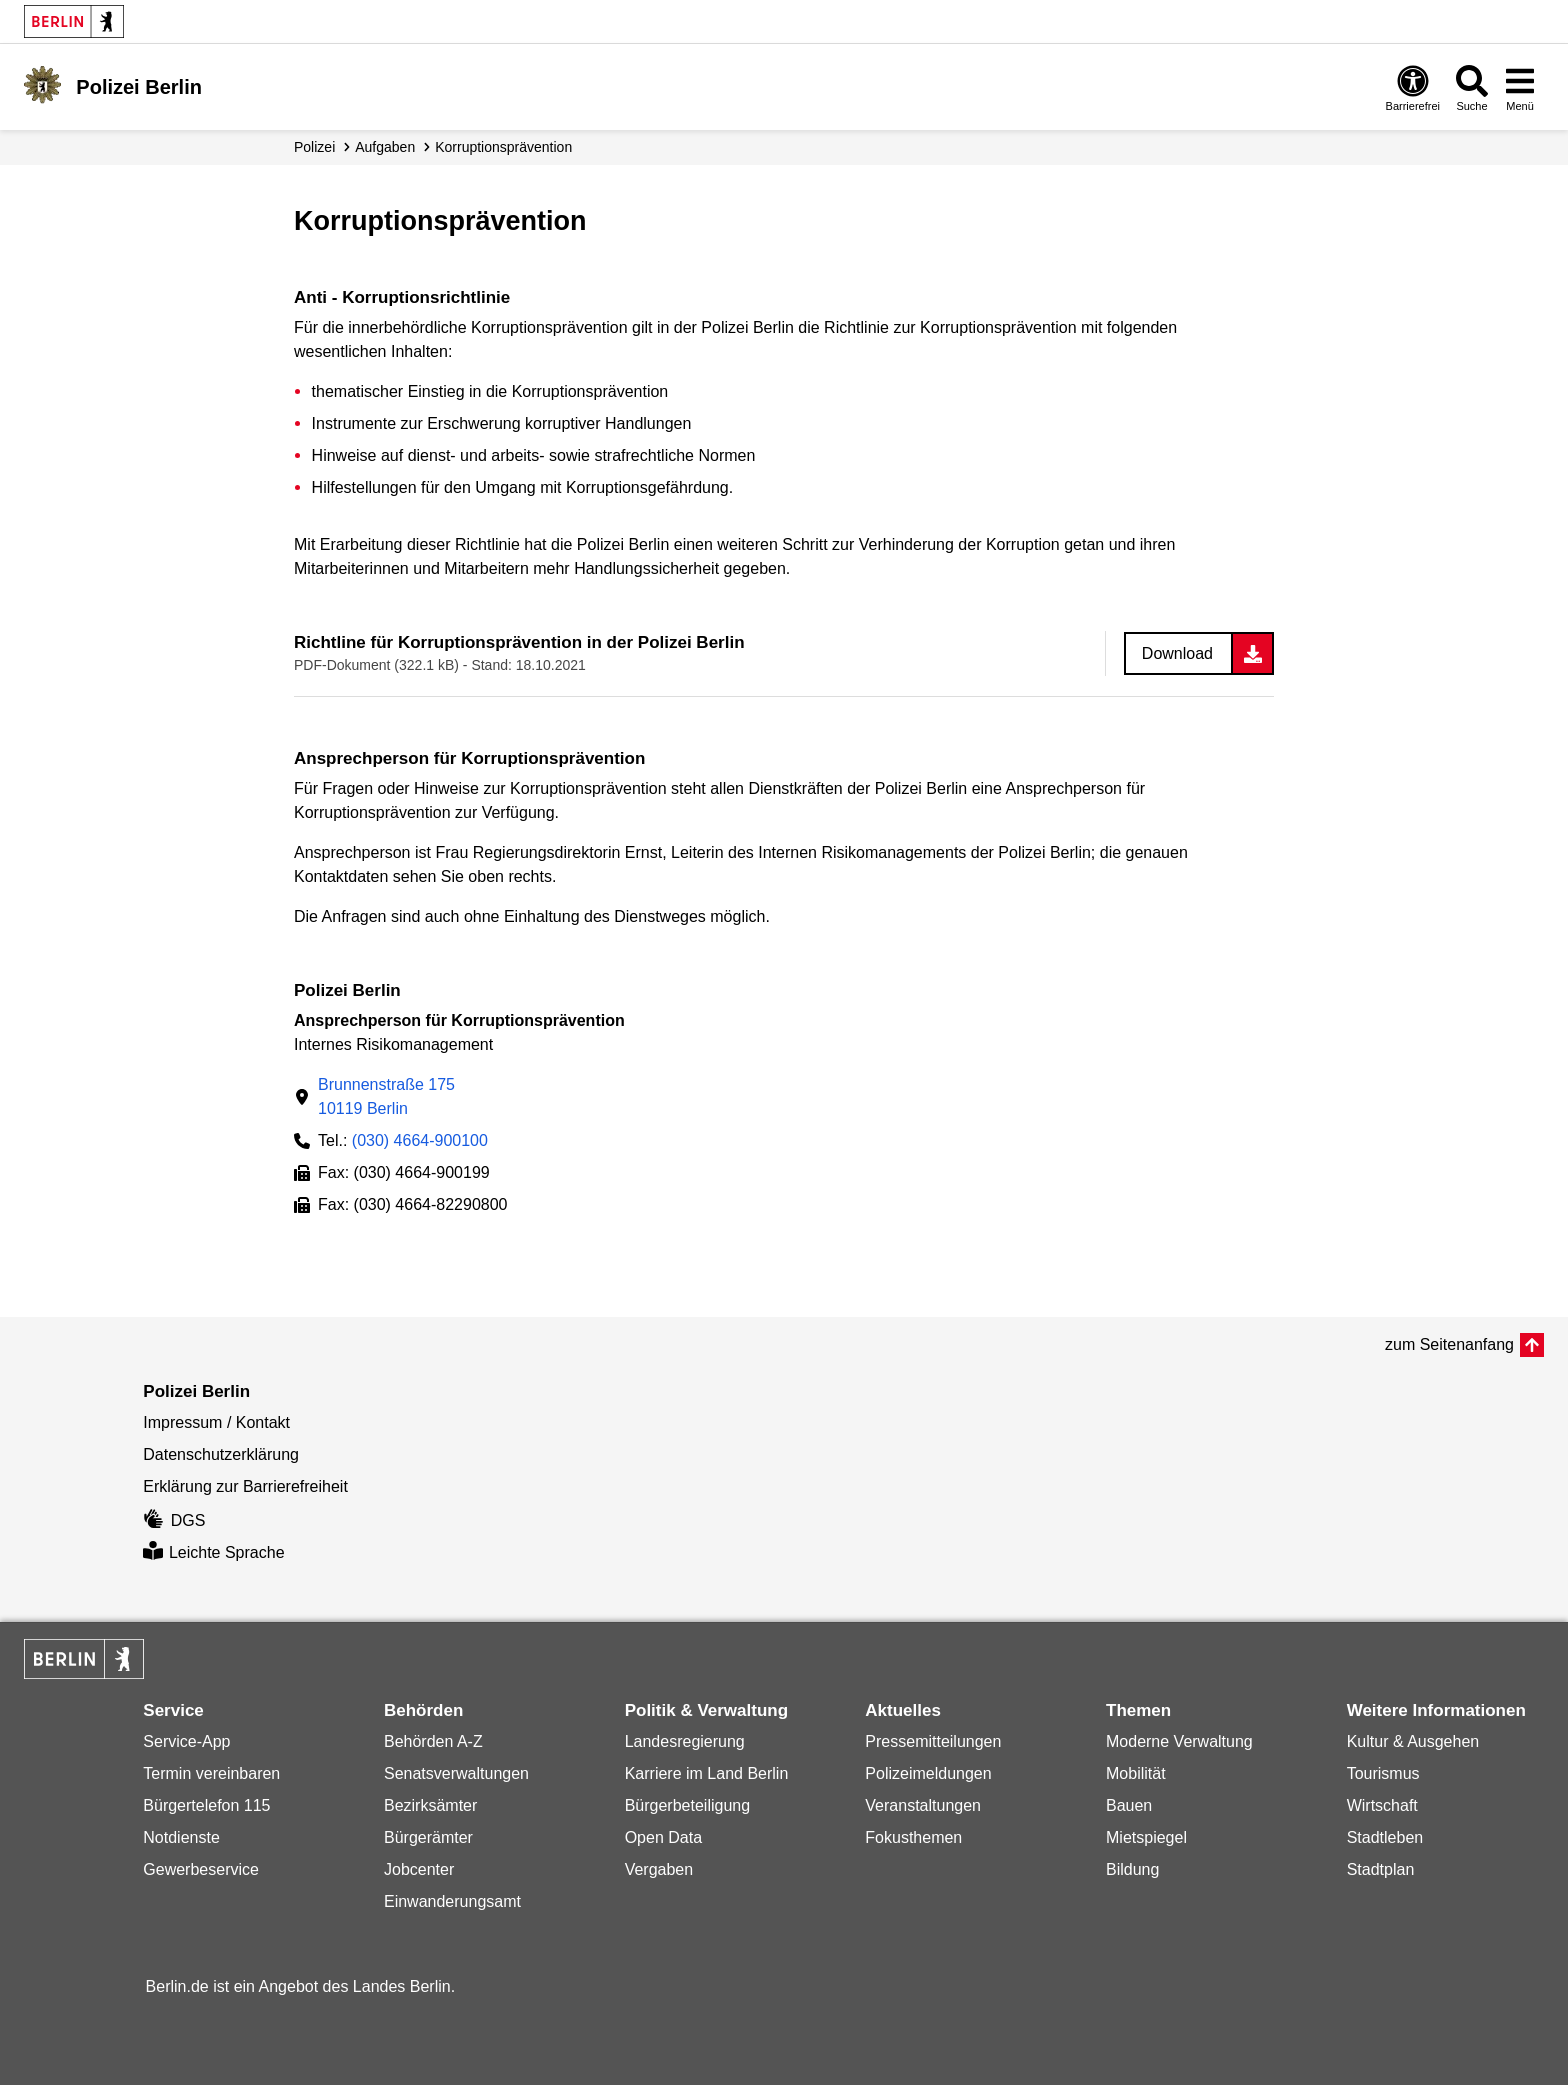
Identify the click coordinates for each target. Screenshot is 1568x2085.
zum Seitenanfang (1449, 1344)
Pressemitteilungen (933, 1741)
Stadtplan (1381, 1869)
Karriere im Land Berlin (707, 1773)
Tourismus (1383, 1773)
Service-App (186, 1741)
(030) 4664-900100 (420, 1140)
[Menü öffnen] (1520, 87)
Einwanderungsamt (452, 1901)
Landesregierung (685, 1741)
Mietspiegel (1146, 1837)
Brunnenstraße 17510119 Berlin (386, 1096)
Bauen (1129, 1805)
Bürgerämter (428, 1837)
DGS (174, 1520)
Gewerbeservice (201, 1869)
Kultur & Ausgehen (1413, 1741)
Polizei (314, 147)
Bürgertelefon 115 (206, 1805)
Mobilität (1136, 1773)
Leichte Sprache (213, 1552)
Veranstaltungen (923, 1805)
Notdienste (181, 1837)
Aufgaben (385, 147)
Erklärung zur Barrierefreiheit (245, 1486)
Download (1177, 653)
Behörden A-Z (433, 1741)
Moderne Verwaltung (1179, 1741)
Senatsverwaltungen (456, 1773)
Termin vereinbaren (211, 1773)
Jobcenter (419, 1869)
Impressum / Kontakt (216, 1422)
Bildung (1132, 1869)
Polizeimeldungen (928, 1773)
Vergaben (659, 1869)
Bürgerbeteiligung (687, 1805)
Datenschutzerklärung (221, 1454)
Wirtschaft (1382, 1805)
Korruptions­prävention (503, 147)
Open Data (663, 1837)
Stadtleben (1385, 1837)
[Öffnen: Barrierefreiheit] (1413, 87)
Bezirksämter (430, 1805)
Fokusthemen (913, 1837)
